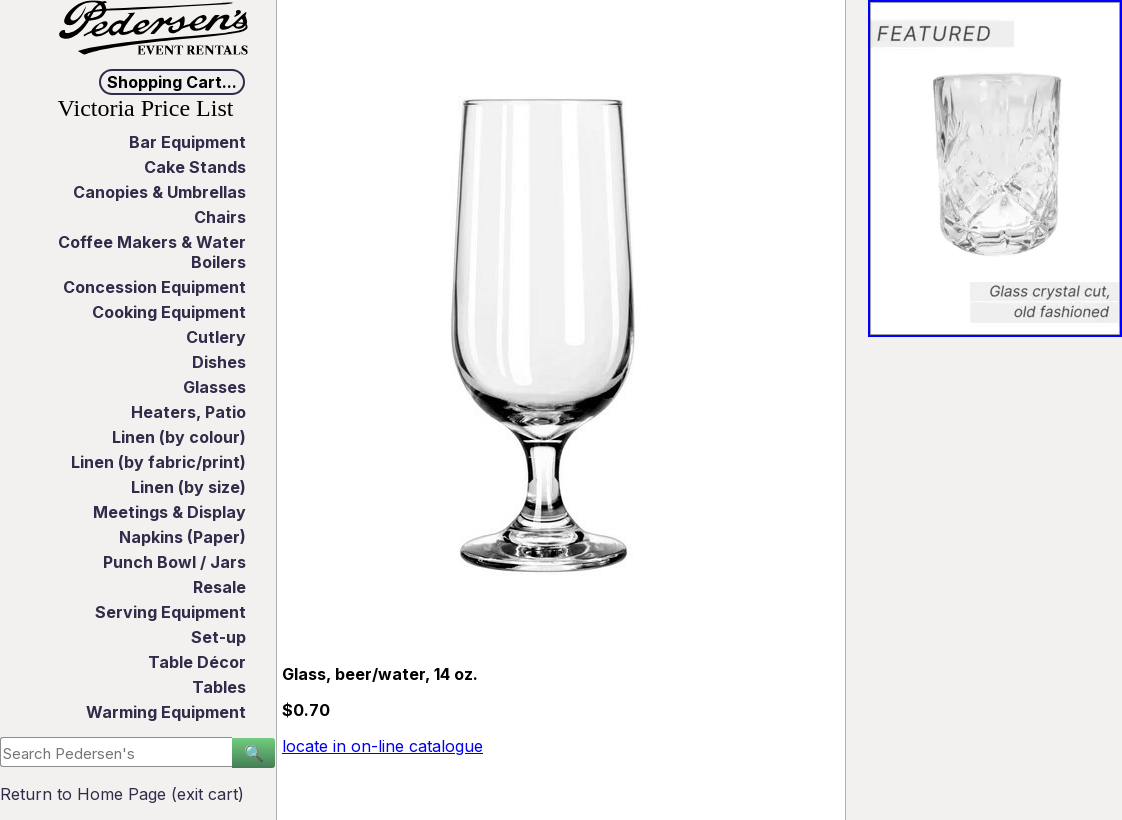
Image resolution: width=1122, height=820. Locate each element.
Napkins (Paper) (182, 537)
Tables (219, 687)
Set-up (218, 637)
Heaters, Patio (188, 412)
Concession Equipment (154, 287)
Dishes (219, 362)
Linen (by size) (188, 487)
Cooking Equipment (169, 312)
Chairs (220, 217)
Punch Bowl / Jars (174, 562)
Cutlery (216, 337)
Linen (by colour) (179, 437)
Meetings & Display (169, 512)
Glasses (214, 387)
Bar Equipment (187, 142)
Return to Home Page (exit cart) (122, 794)
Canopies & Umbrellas (159, 192)
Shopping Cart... (172, 82)
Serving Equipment (170, 612)
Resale (219, 587)
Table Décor (197, 662)
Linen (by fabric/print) (158, 462)
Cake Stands (195, 167)
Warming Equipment (166, 712)
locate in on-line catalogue (382, 746)
